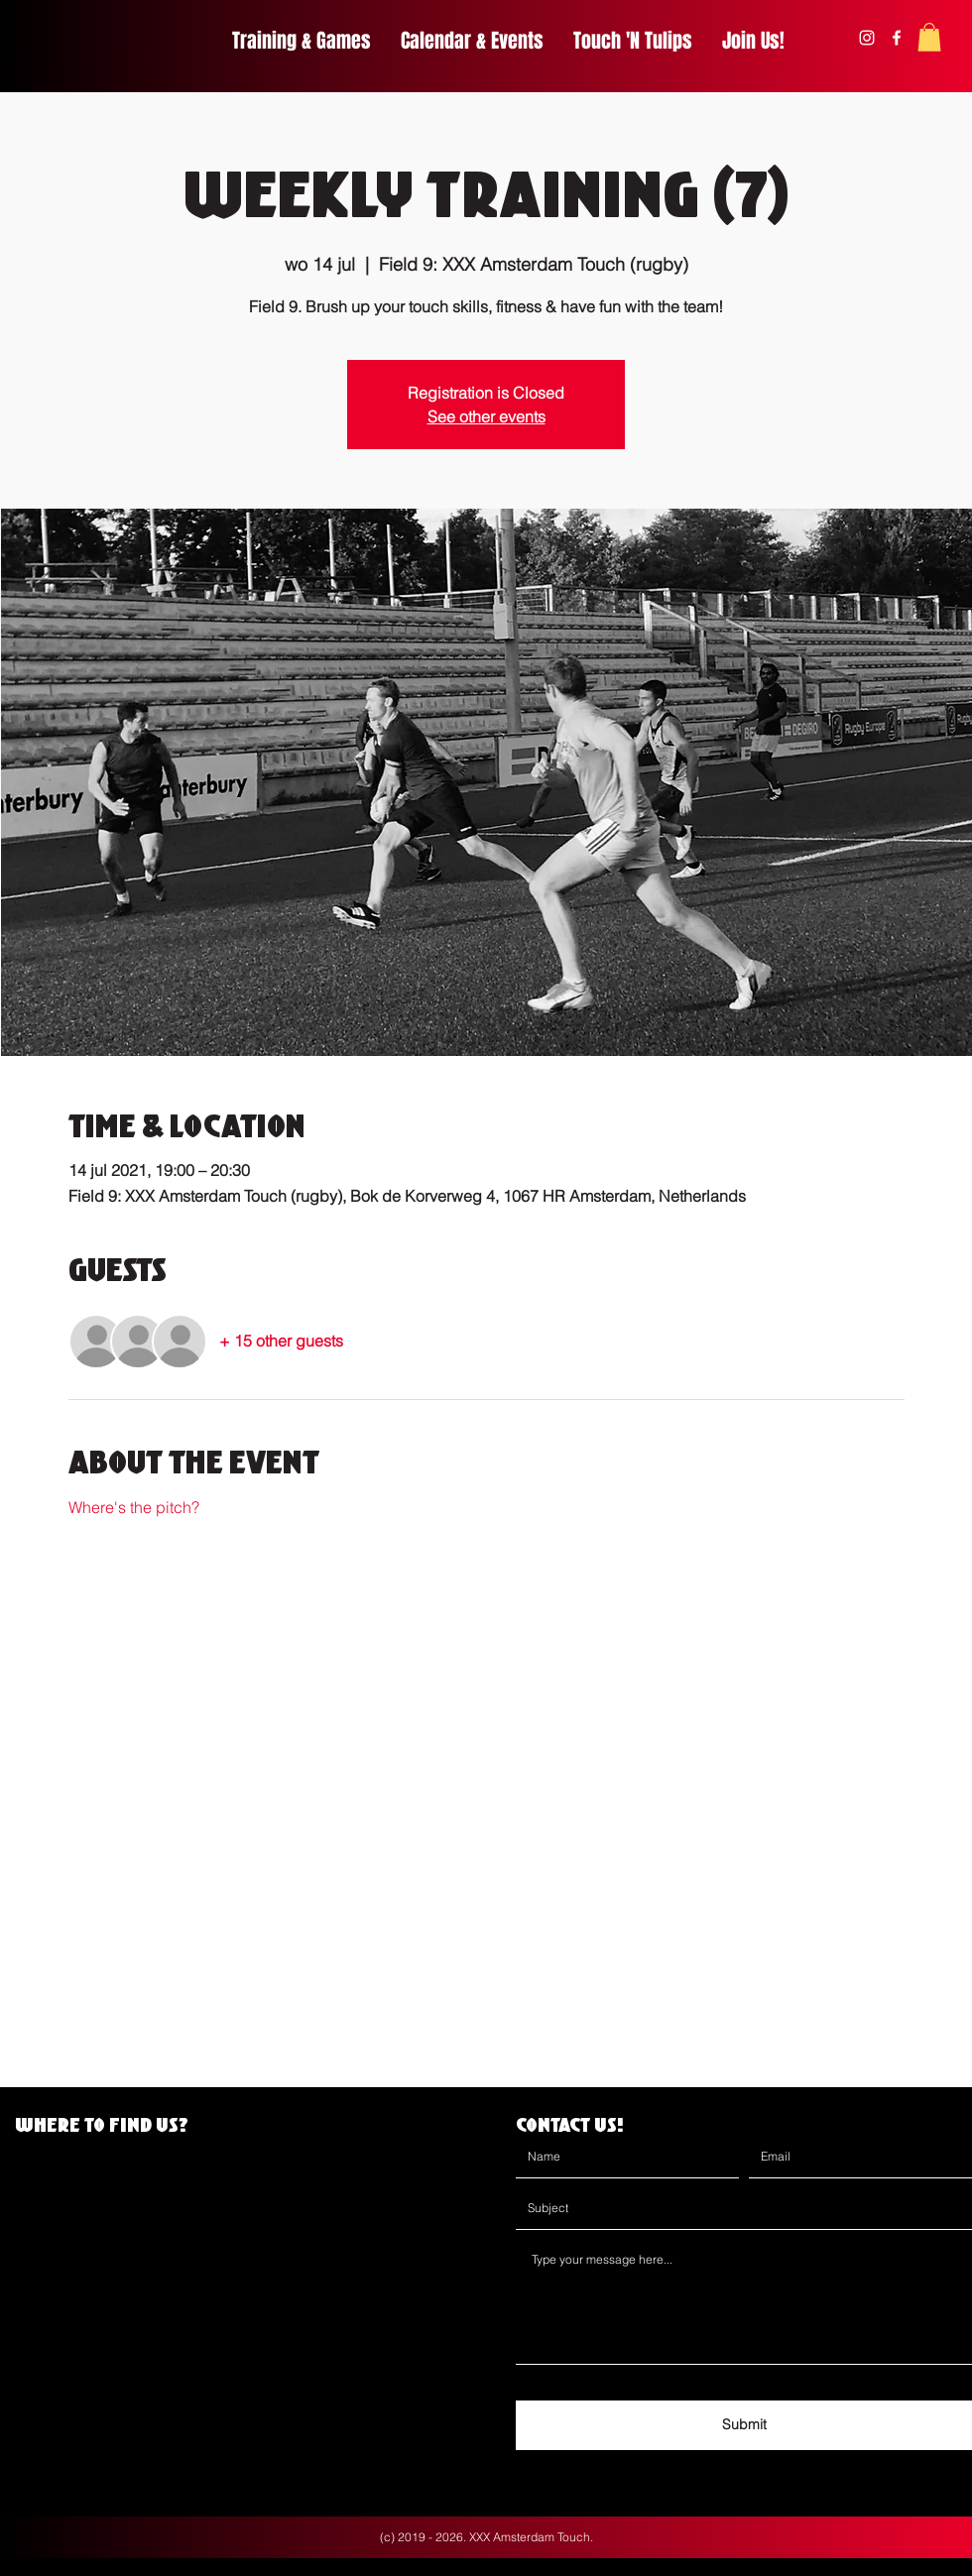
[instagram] (867, 38)
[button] (929, 37)
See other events (486, 416)
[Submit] (744, 2425)
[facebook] (897, 38)
